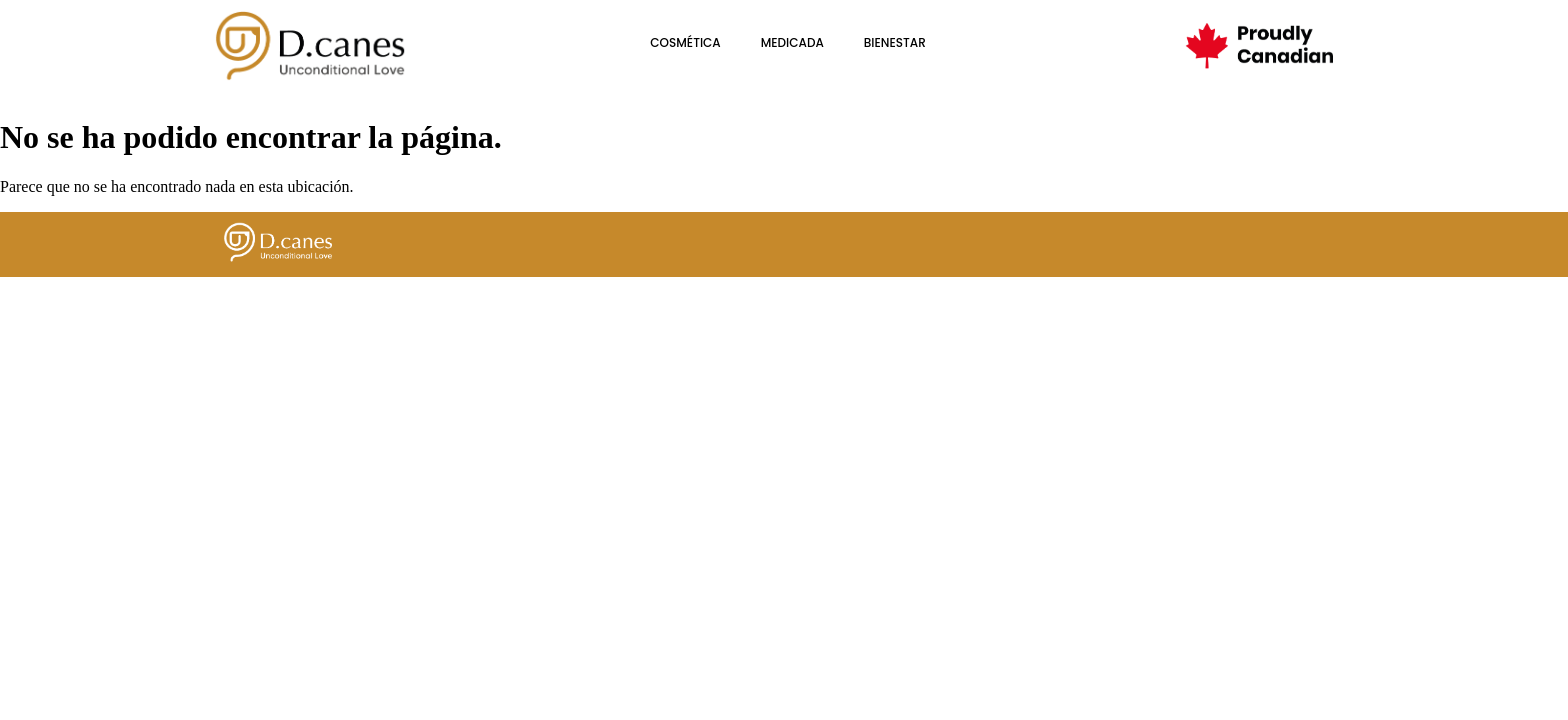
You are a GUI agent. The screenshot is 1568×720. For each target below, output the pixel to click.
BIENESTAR (895, 42)
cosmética (685, 42)
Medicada (792, 42)
